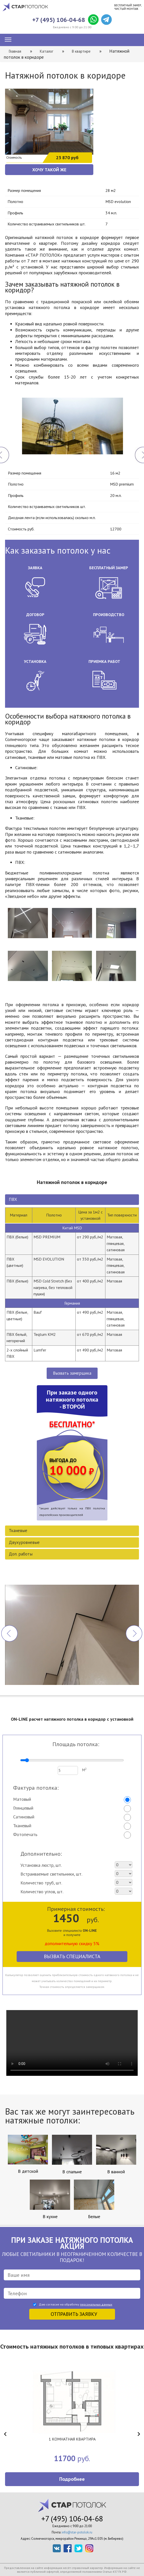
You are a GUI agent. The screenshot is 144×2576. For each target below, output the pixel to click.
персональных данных (96, 2304)
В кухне (50, 2216)
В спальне (72, 2172)
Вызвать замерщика (72, 1373)
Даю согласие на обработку (75, 2304)
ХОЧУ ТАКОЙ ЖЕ (49, 170)
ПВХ (13, 1199)
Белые (94, 2216)
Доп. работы (21, 1554)
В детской (28, 2171)
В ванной (116, 2172)
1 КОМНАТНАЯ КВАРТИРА (72, 2439)
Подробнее (72, 2479)
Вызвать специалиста (72, 1956)
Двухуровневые (24, 1542)
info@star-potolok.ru (77, 2532)
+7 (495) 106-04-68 (58, 20)
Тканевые (18, 1530)
